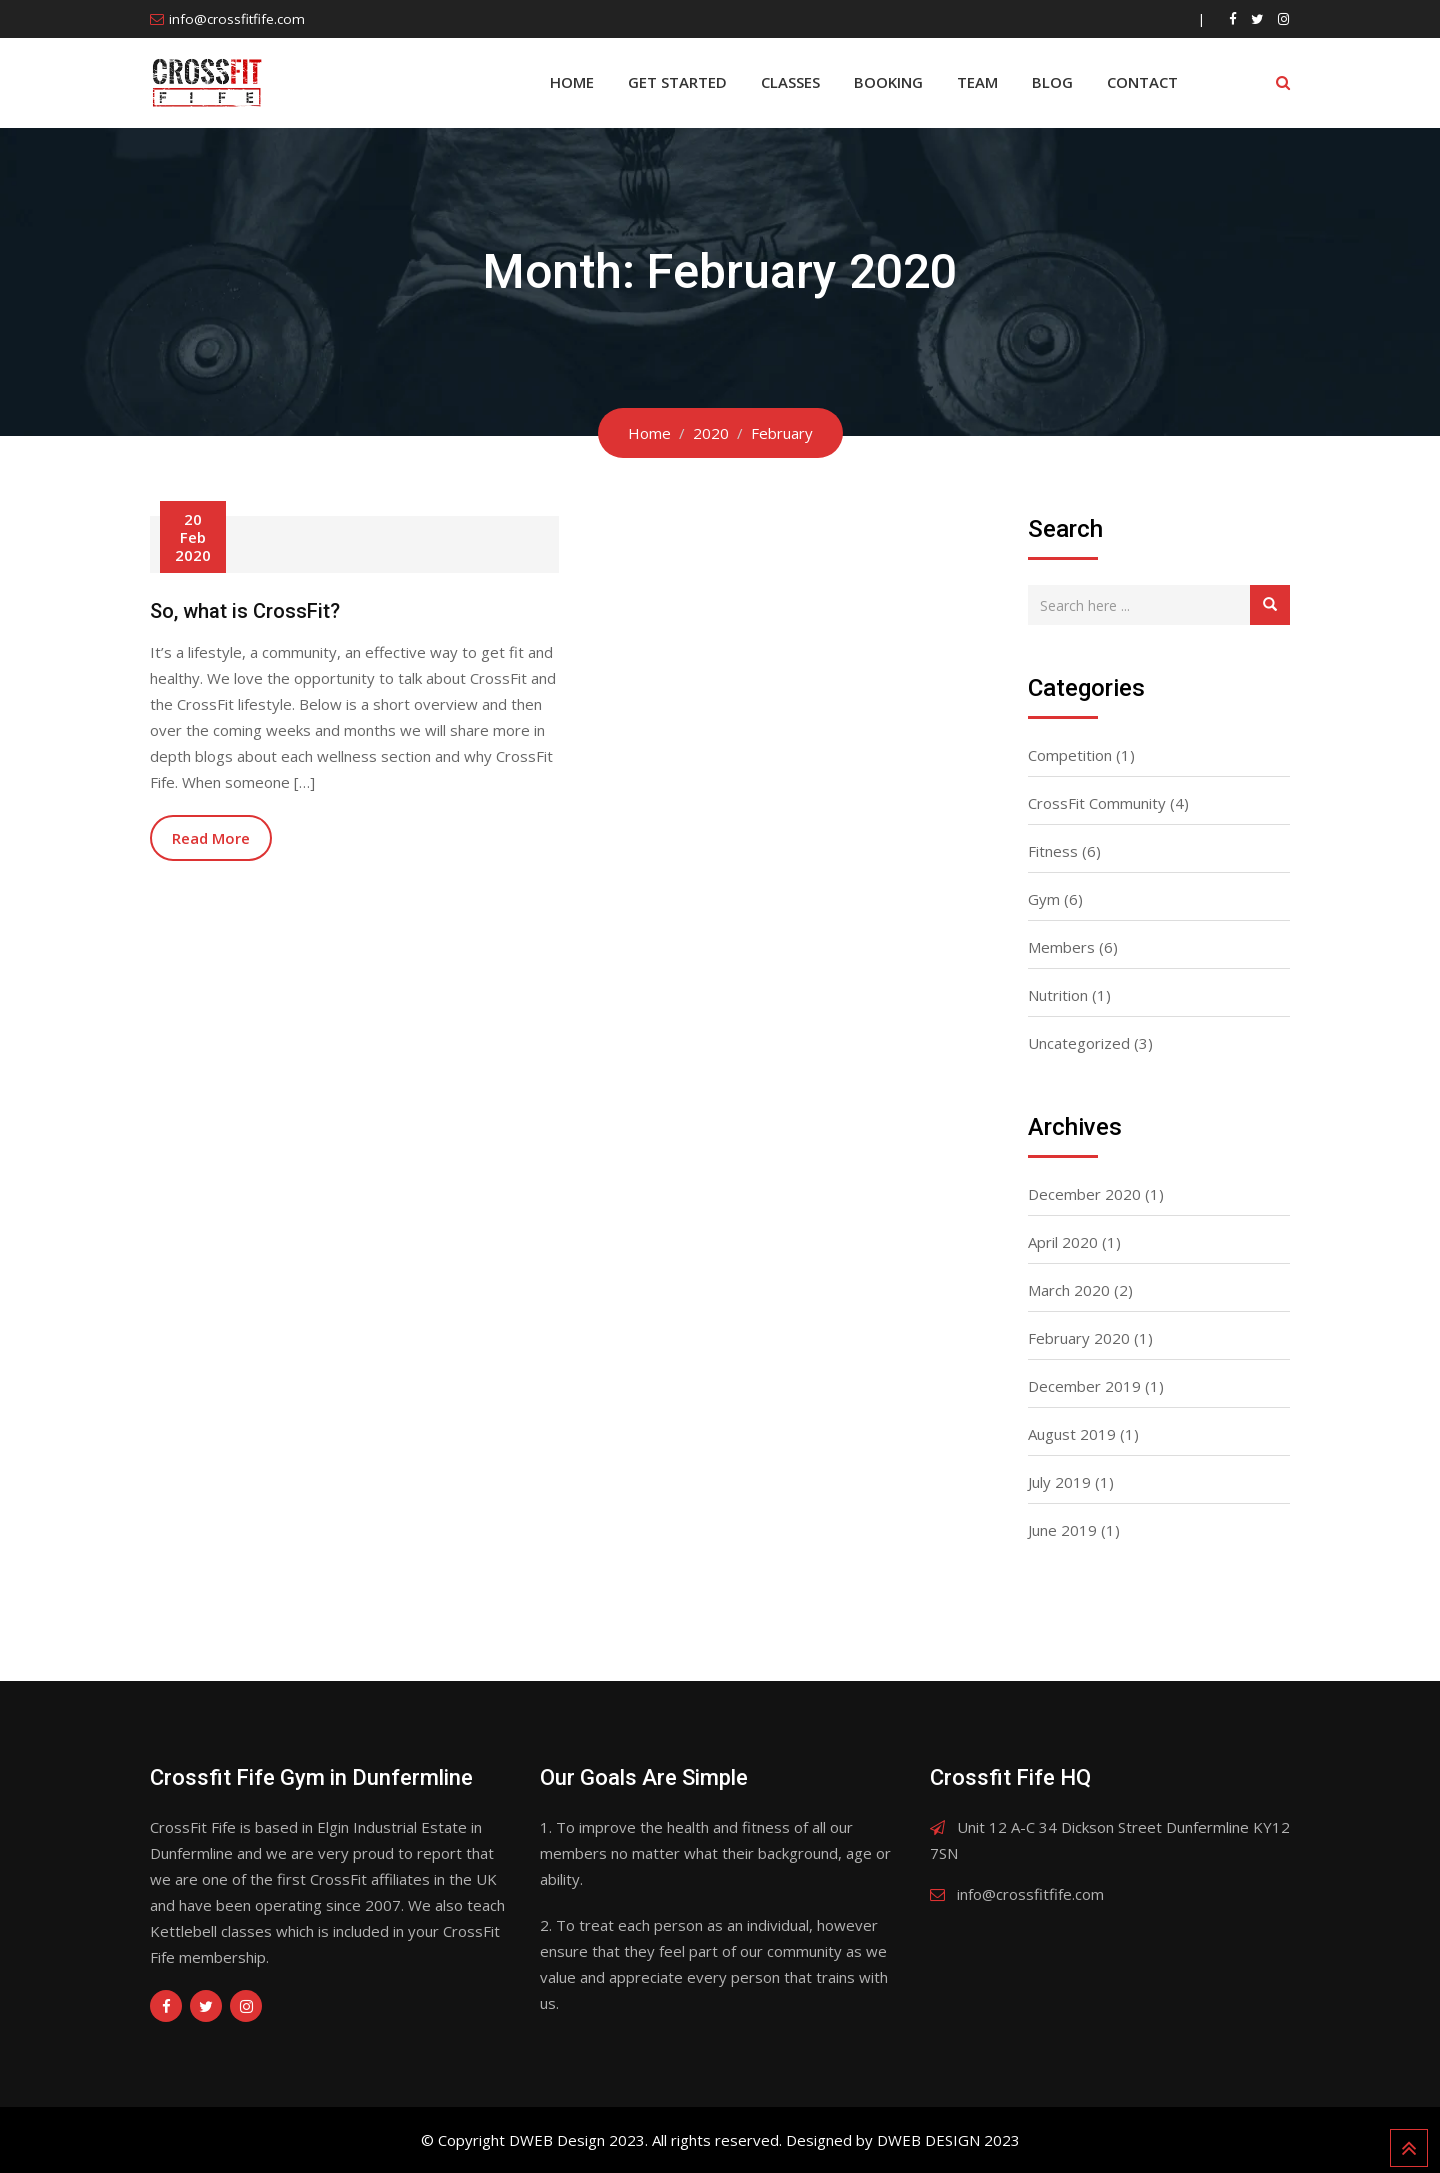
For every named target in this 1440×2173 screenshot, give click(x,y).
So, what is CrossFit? (245, 611)
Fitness (1053, 851)
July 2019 (1059, 1482)
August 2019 (1072, 1434)
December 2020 (1084, 1194)
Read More (211, 838)
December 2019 (1084, 1386)
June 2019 (1062, 1530)
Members (1061, 947)
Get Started (677, 82)
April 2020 (1063, 1242)
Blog (1052, 82)
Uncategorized (1079, 1043)
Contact (1142, 82)
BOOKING (888, 82)
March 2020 (1069, 1290)
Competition (1070, 755)
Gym (1044, 899)
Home (572, 82)
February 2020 (1079, 1338)
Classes (790, 82)
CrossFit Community (1097, 803)
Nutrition (1058, 995)
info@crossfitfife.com (237, 19)
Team (977, 82)
